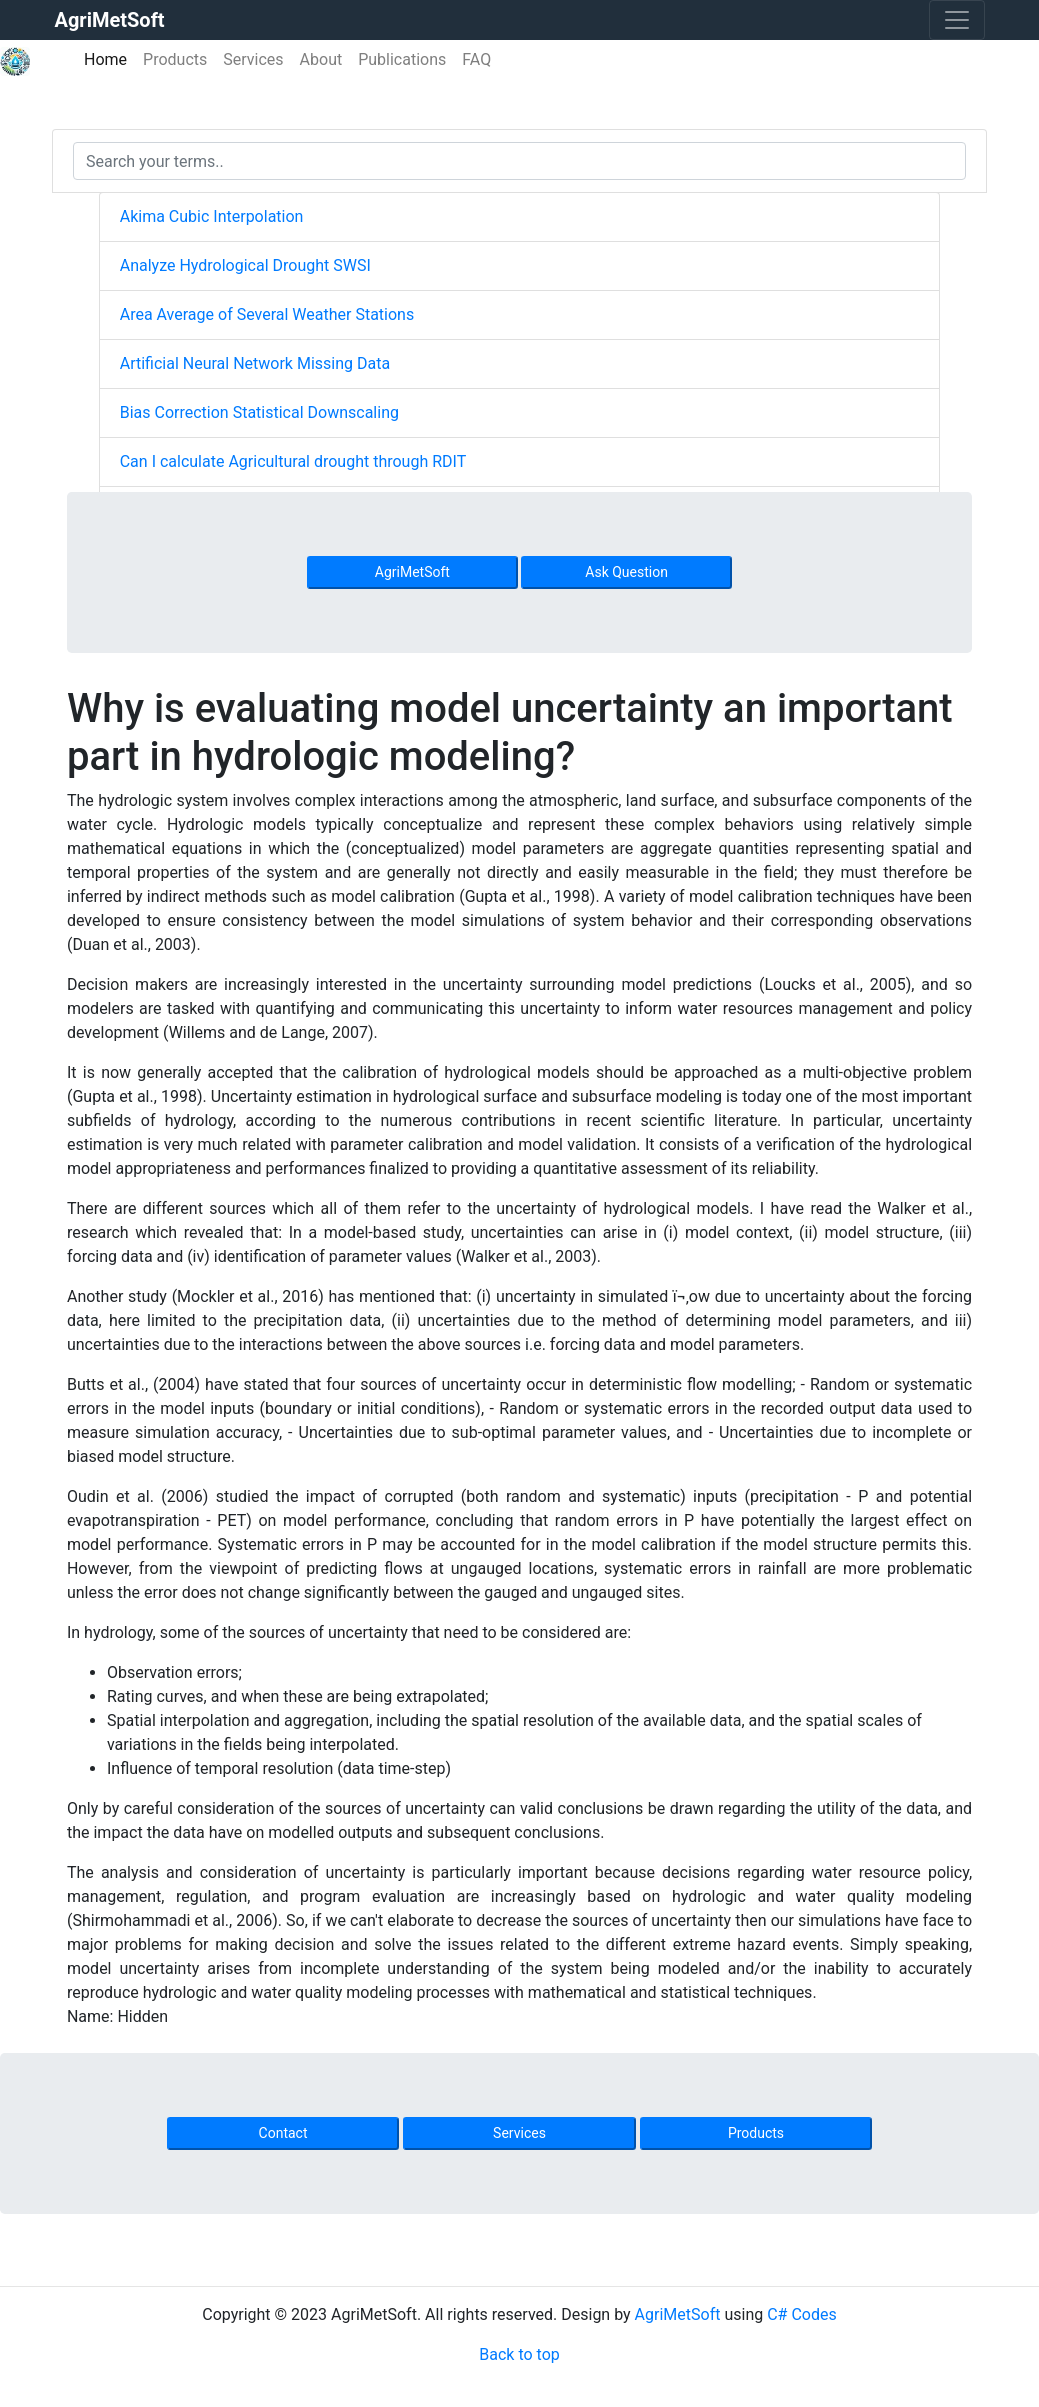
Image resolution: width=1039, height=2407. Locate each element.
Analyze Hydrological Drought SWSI (245, 265)
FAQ (476, 59)
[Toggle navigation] (957, 20)
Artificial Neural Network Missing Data (255, 363)
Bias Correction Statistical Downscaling (259, 412)
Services (253, 59)
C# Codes (802, 2314)
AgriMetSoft (412, 572)
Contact (283, 2133)
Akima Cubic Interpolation (212, 216)
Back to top (519, 2354)
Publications (402, 59)
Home (109, 58)
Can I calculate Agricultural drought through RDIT (293, 461)
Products (175, 59)
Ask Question (626, 572)
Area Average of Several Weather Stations (267, 314)
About (321, 59)
